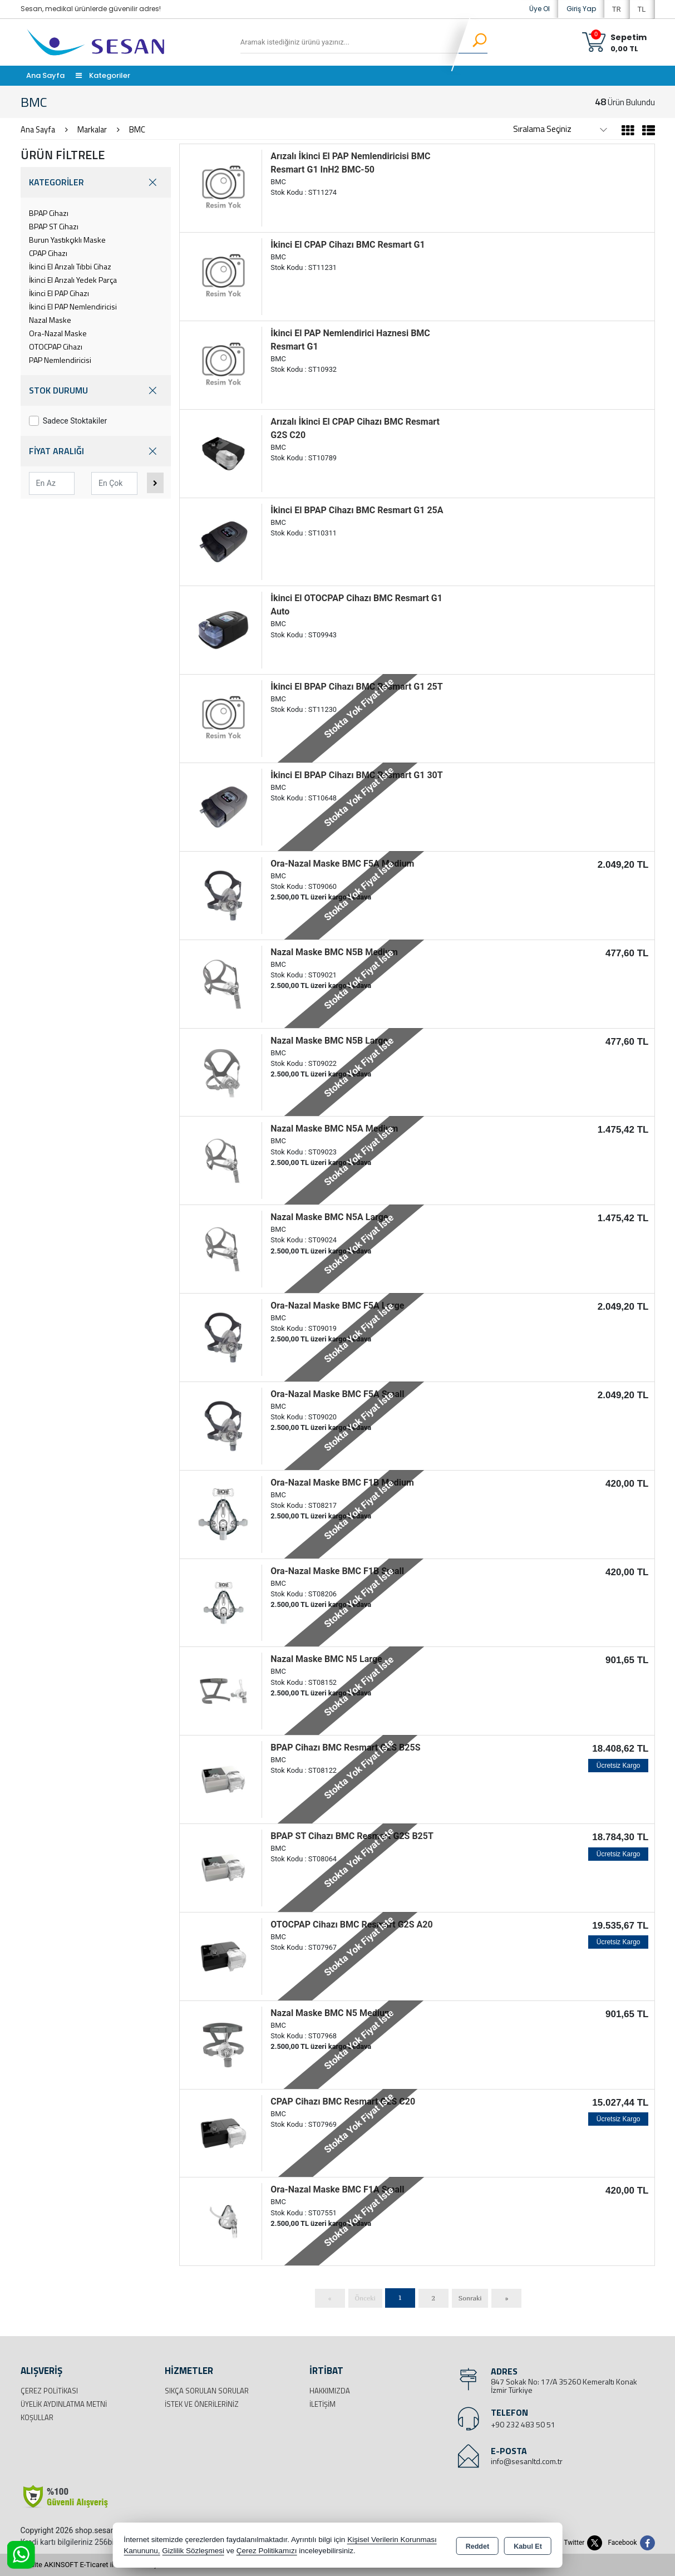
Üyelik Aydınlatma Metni (64, 2404)
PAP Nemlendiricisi (60, 360)
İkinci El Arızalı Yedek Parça (73, 280)
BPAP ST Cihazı (53, 226)
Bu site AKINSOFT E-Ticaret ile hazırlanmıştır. (93, 2564)
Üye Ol (539, 8)
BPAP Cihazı (48, 213)
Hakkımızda (329, 2390)
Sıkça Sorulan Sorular (207, 2390)
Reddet (477, 2546)
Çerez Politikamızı (267, 2550)
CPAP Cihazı (48, 253)
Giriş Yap (581, 8)
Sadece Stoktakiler (68, 421)
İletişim (322, 2404)
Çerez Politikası (49, 2390)
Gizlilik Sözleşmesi (193, 2550)
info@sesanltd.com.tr (527, 2461)
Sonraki (470, 2298)
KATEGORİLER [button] (95, 182)
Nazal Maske (50, 320)
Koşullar (37, 2417)
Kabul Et (528, 2546)
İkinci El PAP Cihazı (59, 293)
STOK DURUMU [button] (95, 390)
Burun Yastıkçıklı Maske (67, 239)
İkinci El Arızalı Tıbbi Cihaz (70, 266)
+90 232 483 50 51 (523, 2424)
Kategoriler (103, 75)
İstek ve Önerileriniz (202, 2404)
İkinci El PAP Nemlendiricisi (73, 306)
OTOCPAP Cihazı (55, 346)
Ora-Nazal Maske (58, 333)
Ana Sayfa (45, 75)
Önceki (365, 2298)
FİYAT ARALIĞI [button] (95, 451)
